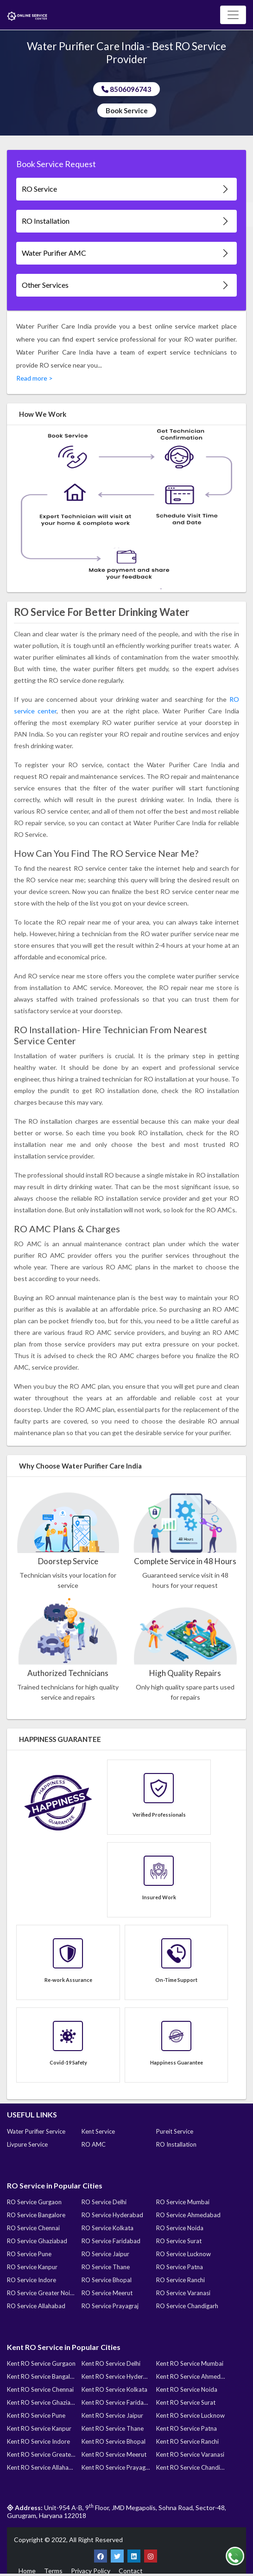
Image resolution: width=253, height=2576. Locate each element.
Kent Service (98, 2131)
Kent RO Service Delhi (111, 2363)
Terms (53, 2571)
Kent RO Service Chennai (40, 2389)
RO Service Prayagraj (110, 2306)
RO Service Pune (29, 2254)
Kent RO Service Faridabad (116, 2402)
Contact (131, 2571)
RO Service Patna (179, 2267)
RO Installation (126, 221)
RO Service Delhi (104, 2202)
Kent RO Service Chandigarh (190, 2467)
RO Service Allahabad (36, 2306)
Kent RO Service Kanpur (39, 2428)
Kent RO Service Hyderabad (116, 2376)
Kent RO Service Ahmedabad (190, 2376)
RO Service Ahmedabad (188, 2215)
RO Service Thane (106, 2267)
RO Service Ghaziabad (37, 2241)
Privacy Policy (90, 2571)
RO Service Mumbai (182, 2202)
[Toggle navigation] (233, 15)
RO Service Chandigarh (187, 2306)
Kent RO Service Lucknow (190, 2415)
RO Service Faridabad (111, 2241)
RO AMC (94, 2144)
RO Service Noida (179, 2228)
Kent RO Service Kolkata (114, 2389)
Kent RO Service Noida (186, 2389)
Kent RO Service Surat (185, 2402)
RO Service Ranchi (180, 2280)
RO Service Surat (179, 2241)
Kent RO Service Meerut (114, 2454)
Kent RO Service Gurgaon (41, 2363)
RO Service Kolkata (107, 2228)
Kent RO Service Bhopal (113, 2441)
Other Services (126, 285)
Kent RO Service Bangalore (41, 2376)
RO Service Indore (31, 2280)
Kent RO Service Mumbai (189, 2363)
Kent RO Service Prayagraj (116, 2467)
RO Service (126, 189)
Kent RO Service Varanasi (190, 2454)
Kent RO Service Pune (36, 2415)
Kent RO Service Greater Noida (41, 2454)
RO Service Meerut (107, 2293)
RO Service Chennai (33, 2228)
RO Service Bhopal (107, 2280)
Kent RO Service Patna (186, 2428)
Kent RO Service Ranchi (187, 2441)
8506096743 (126, 89)
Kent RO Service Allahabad (41, 2467)
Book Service (127, 110)
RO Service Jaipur (105, 2254)
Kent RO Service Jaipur (112, 2415)
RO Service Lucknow (183, 2254)
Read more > (34, 378)
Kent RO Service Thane (113, 2428)
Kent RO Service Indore (38, 2441)
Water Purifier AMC (126, 253)
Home (27, 2571)
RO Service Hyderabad (112, 2215)
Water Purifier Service (36, 2131)
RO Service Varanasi (183, 2293)
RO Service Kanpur (32, 2267)
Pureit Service (174, 2131)
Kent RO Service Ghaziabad (41, 2402)
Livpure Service (27, 2144)
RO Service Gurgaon (34, 2202)
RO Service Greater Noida (41, 2293)
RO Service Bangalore (36, 2215)
